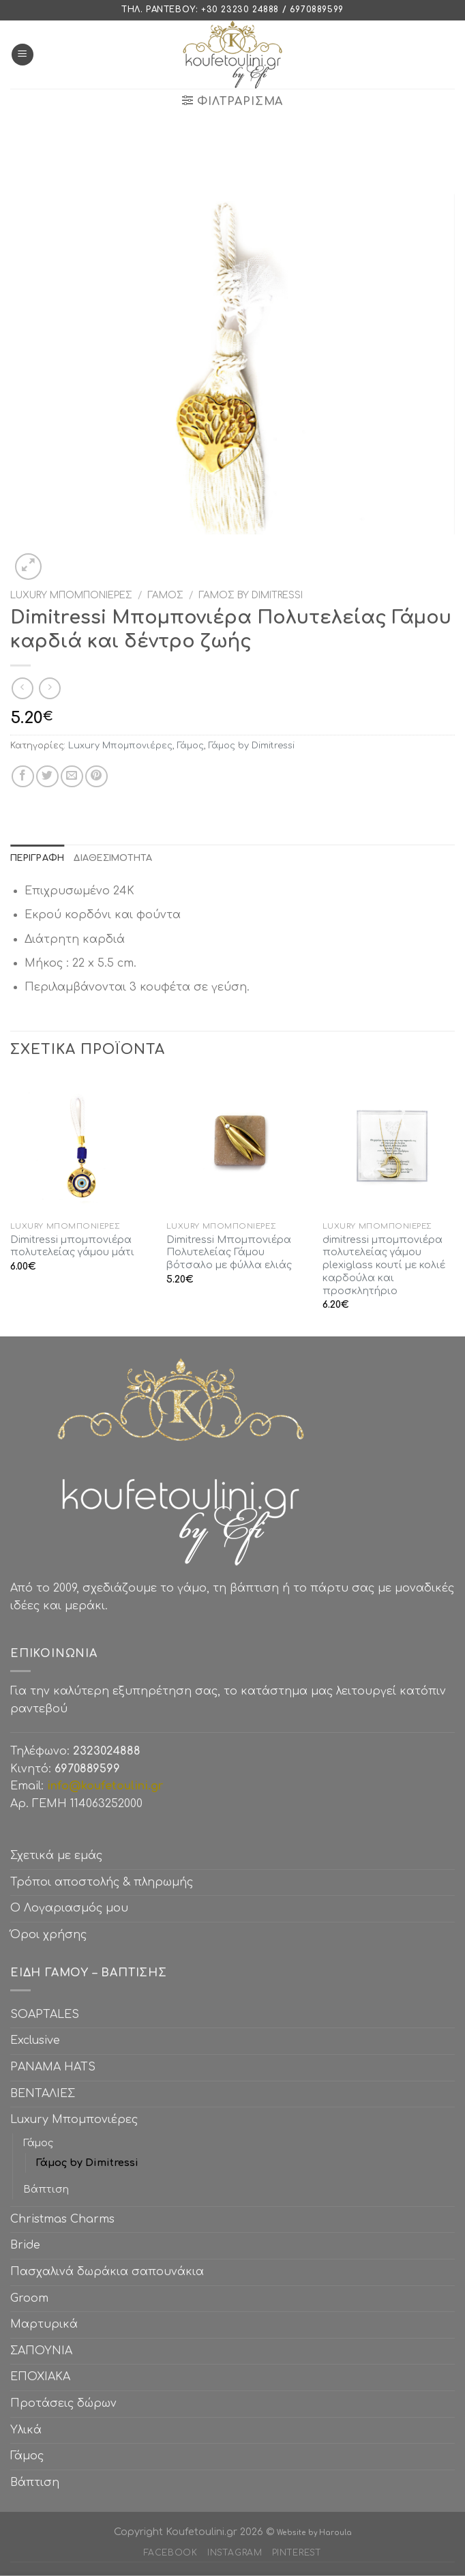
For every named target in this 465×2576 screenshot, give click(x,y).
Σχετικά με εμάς (56, 1855)
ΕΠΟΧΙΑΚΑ (43, 2377)
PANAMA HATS (52, 2067)
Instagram (234, 2553)
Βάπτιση (46, 2189)
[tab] (37, 858)
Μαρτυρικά (44, 2324)
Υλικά (26, 2430)
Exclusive (35, 2040)
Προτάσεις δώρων (63, 2403)
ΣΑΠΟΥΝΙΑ (44, 2351)
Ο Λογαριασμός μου (69, 1908)
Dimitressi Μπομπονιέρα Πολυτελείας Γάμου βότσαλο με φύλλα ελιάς (229, 1252)
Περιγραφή (37, 858)
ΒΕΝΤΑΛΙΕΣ (42, 2094)
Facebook (171, 2553)
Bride (25, 2245)
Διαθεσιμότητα (113, 858)
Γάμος (165, 595)
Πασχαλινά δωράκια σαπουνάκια (107, 2272)
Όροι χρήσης (48, 1935)
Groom (29, 2298)
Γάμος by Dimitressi (250, 595)
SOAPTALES (44, 2014)
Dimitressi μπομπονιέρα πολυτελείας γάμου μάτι (72, 1246)
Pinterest (297, 2553)
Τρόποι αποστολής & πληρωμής (101, 1882)
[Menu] (22, 55)
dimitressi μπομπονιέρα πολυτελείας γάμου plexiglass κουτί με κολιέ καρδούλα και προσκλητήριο (383, 1265)
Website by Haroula (314, 2532)
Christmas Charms (62, 2219)
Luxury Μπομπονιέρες (71, 595)
